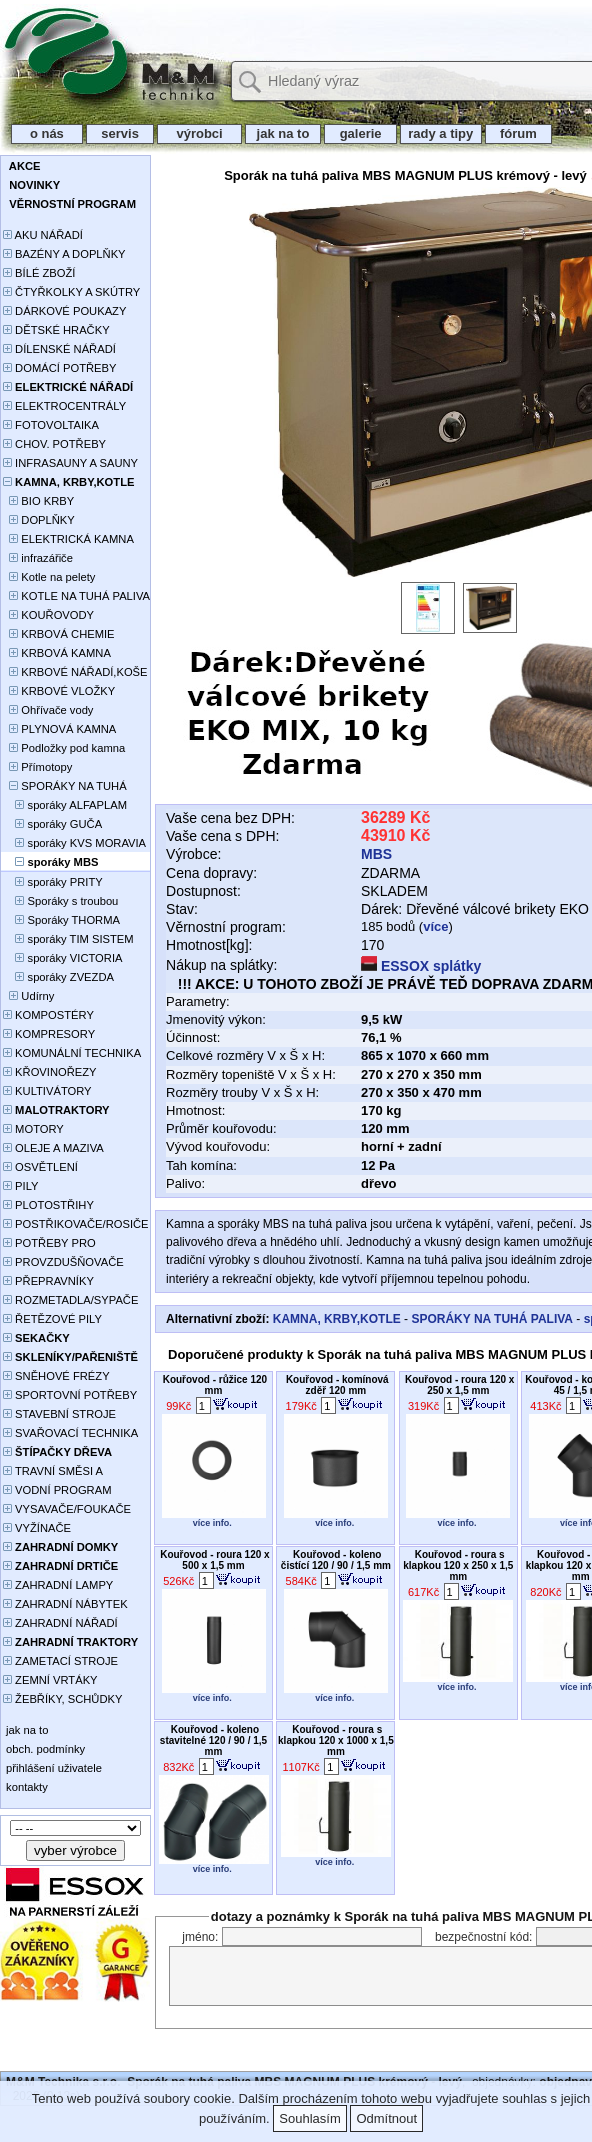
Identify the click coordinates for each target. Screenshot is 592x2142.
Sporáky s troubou (60, 901)
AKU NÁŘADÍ (43, 235)
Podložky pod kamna (64, 748)
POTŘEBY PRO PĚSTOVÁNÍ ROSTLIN (60, 1244)
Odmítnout (386, 2118)
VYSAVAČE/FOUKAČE (67, 1509)
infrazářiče (38, 558)
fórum (519, 133)
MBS (376, 854)
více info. (212, 1523)
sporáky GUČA (52, 824)
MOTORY (33, 1129)
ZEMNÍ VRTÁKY (50, 1680)
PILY (21, 1186)
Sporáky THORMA (61, 920)
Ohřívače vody (48, 710)
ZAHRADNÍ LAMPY (58, 1585)
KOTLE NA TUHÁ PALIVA (76, 596)
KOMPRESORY (49, 1034)
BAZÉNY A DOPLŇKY (64, 254)
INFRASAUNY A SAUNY (70, 463)
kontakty (25, 1787)
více (435, 926)
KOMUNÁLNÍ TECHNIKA (72, 1053)
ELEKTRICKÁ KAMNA (68, 539)
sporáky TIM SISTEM (68, 939)
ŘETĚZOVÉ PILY (52, 1319)
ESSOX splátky (421, 966)
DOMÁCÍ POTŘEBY (59, 368)
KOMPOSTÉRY (48, 1015)
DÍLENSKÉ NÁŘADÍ (59, 349)
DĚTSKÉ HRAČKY (56, 330)
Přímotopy (37, 767)
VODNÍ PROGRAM (57, 1490)
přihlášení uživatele (52, 1768)
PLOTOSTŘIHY (48, 1205)
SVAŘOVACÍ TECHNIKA (70, 1433)
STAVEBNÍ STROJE (59, 1414)
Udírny (28, 996)
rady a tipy (440, 133)
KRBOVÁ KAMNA (57, 653)
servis (120, 133)
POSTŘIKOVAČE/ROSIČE (76, 1224)
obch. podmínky (44, 1749)
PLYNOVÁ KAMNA (59, 729)
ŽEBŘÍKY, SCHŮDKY (62, 1699)
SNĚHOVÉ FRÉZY (56, 1376)
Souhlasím (309, 2118)
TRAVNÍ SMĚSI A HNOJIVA (53, 1472)
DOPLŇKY (39, 520)
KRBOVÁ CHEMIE (59, 634)
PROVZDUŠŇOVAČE (63, 1262)
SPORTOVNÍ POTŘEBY (70, 1395)
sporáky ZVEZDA (58, 977)
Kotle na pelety (49, 577)
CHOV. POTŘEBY (54, 444)
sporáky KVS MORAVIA (74, 843)
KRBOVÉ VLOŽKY (59, 691)
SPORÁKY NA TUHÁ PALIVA (65, 787)
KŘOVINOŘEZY (50, 1072)
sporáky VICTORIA (62, 958)
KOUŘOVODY (48, 615)
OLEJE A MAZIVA (53, 1148)
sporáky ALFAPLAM (65, 805)
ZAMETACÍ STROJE (60, 1661)
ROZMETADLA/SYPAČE (70, 1300)
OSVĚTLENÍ (40, 1167)
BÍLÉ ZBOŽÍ (39, 273)
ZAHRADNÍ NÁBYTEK (65, 1604)
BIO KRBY (38, 501)
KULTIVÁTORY (47, 1091)
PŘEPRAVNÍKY (48, 1281)
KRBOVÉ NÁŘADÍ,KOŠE (75, 672)
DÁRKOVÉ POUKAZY (64, 311)
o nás (47, 133)
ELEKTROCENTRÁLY (64, 406)
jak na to (283, 133)
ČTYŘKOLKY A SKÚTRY (71, 292)
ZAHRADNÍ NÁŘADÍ (60, 1623)
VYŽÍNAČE (37, 1528)
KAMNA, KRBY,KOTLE (337, 1319)
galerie (360, 133)
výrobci (199, 133)
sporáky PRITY (53, 882)
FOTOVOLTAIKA (51, 425)
